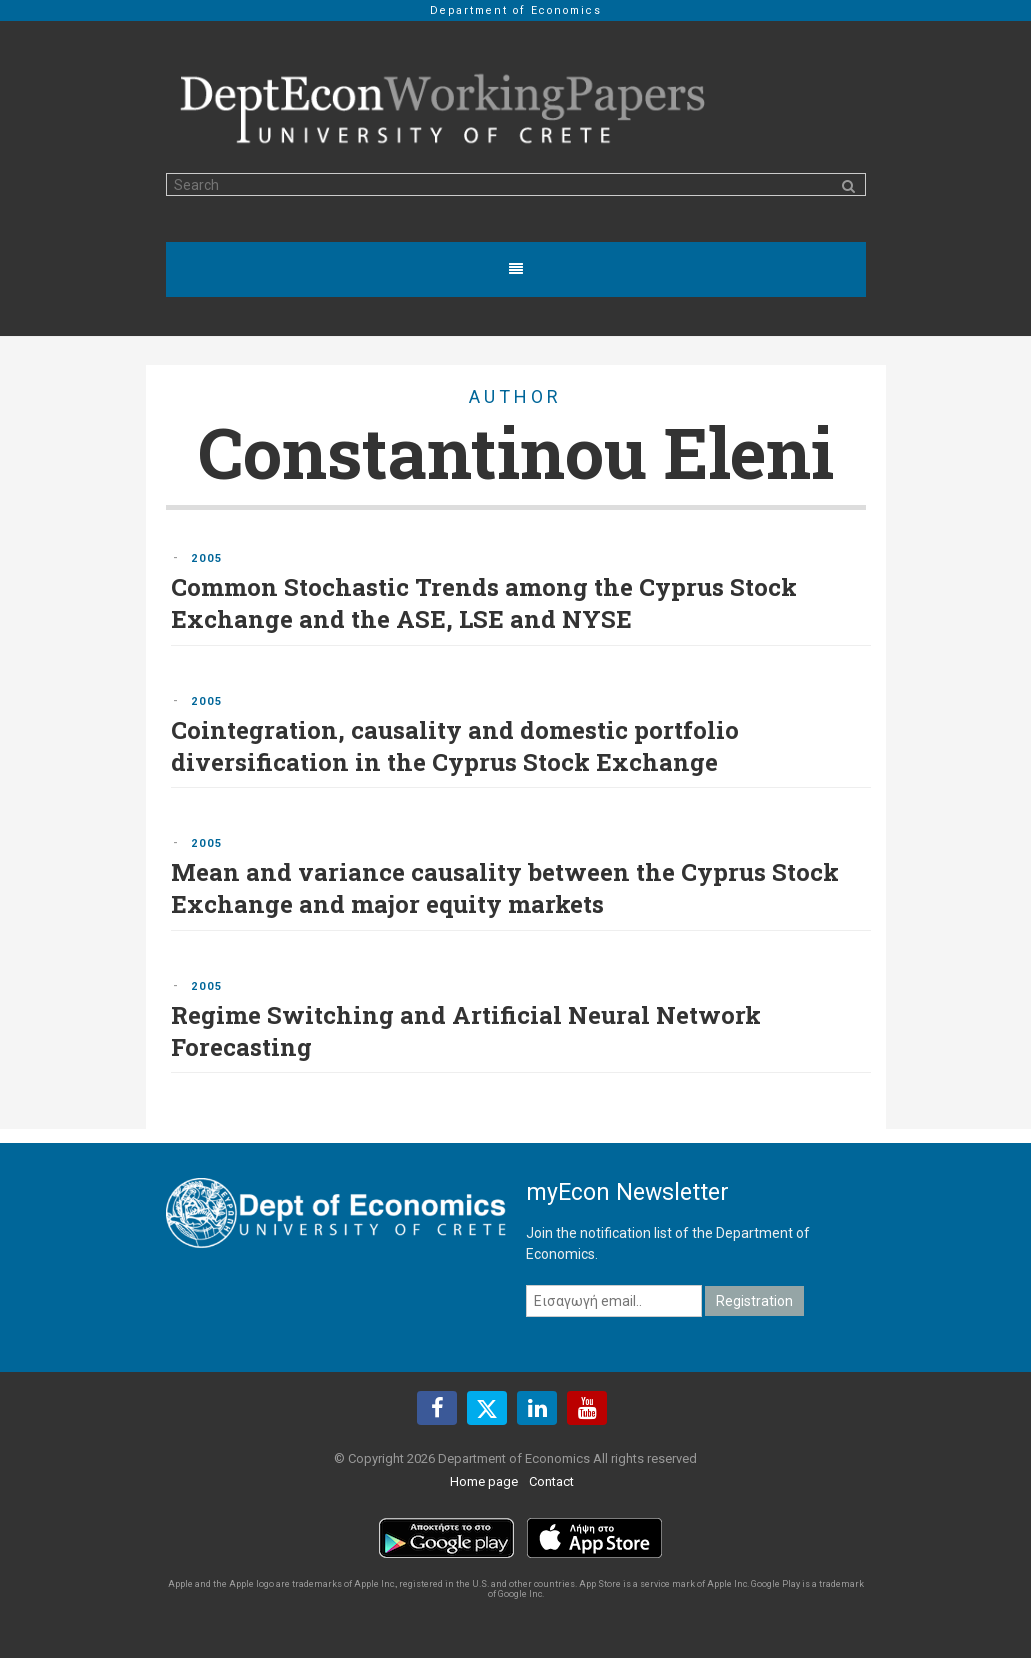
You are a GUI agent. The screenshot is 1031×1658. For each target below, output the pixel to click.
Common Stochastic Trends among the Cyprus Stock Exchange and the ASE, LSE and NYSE (484, 603)
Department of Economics (516, 10)
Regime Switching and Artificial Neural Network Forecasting (466, 1031)
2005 (207, 558)
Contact (551, 1481)
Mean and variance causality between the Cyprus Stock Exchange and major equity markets (505, 888)
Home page (484, 1481)
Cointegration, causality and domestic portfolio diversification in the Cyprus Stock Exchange (455, 746)
